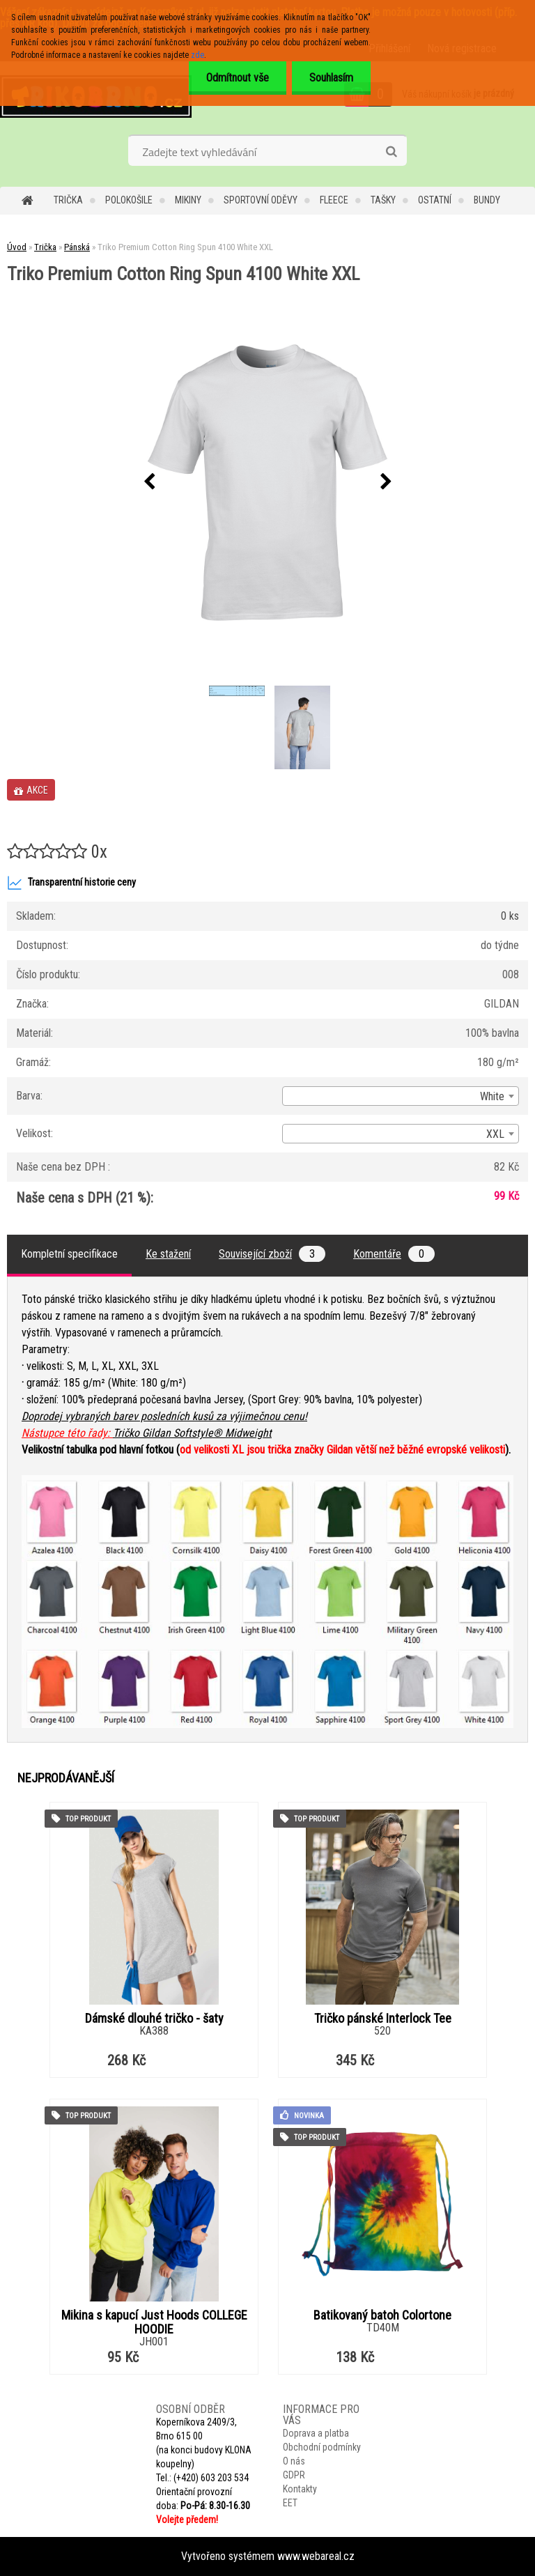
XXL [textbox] (495, 1134)
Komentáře (394, 1253)
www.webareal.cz (316, 2556)
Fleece (334, 200)
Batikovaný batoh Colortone (382, 2315)
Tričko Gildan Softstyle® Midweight (192, 1433)
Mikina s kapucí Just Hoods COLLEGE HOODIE (154, 2322)
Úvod (16, 247)
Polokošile (129, 200)
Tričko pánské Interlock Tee (382, 2019)
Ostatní (434, 200)
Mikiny (188, 200)
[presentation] (149, 482)
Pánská (77, 247)
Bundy (487, 200)
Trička (68, 200)
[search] (391, 152)
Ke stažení (168, 1253)
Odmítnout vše (237, 77)
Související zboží (272, 1253)
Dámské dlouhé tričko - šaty (154, 2019)
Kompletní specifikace (69, 1253)
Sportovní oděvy (260, 200)
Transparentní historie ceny (71, 882)
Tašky (383, 200)
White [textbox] (492, 1096)
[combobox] (400, 1096)
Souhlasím (331, 77)
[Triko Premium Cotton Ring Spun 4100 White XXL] (267, 482)
